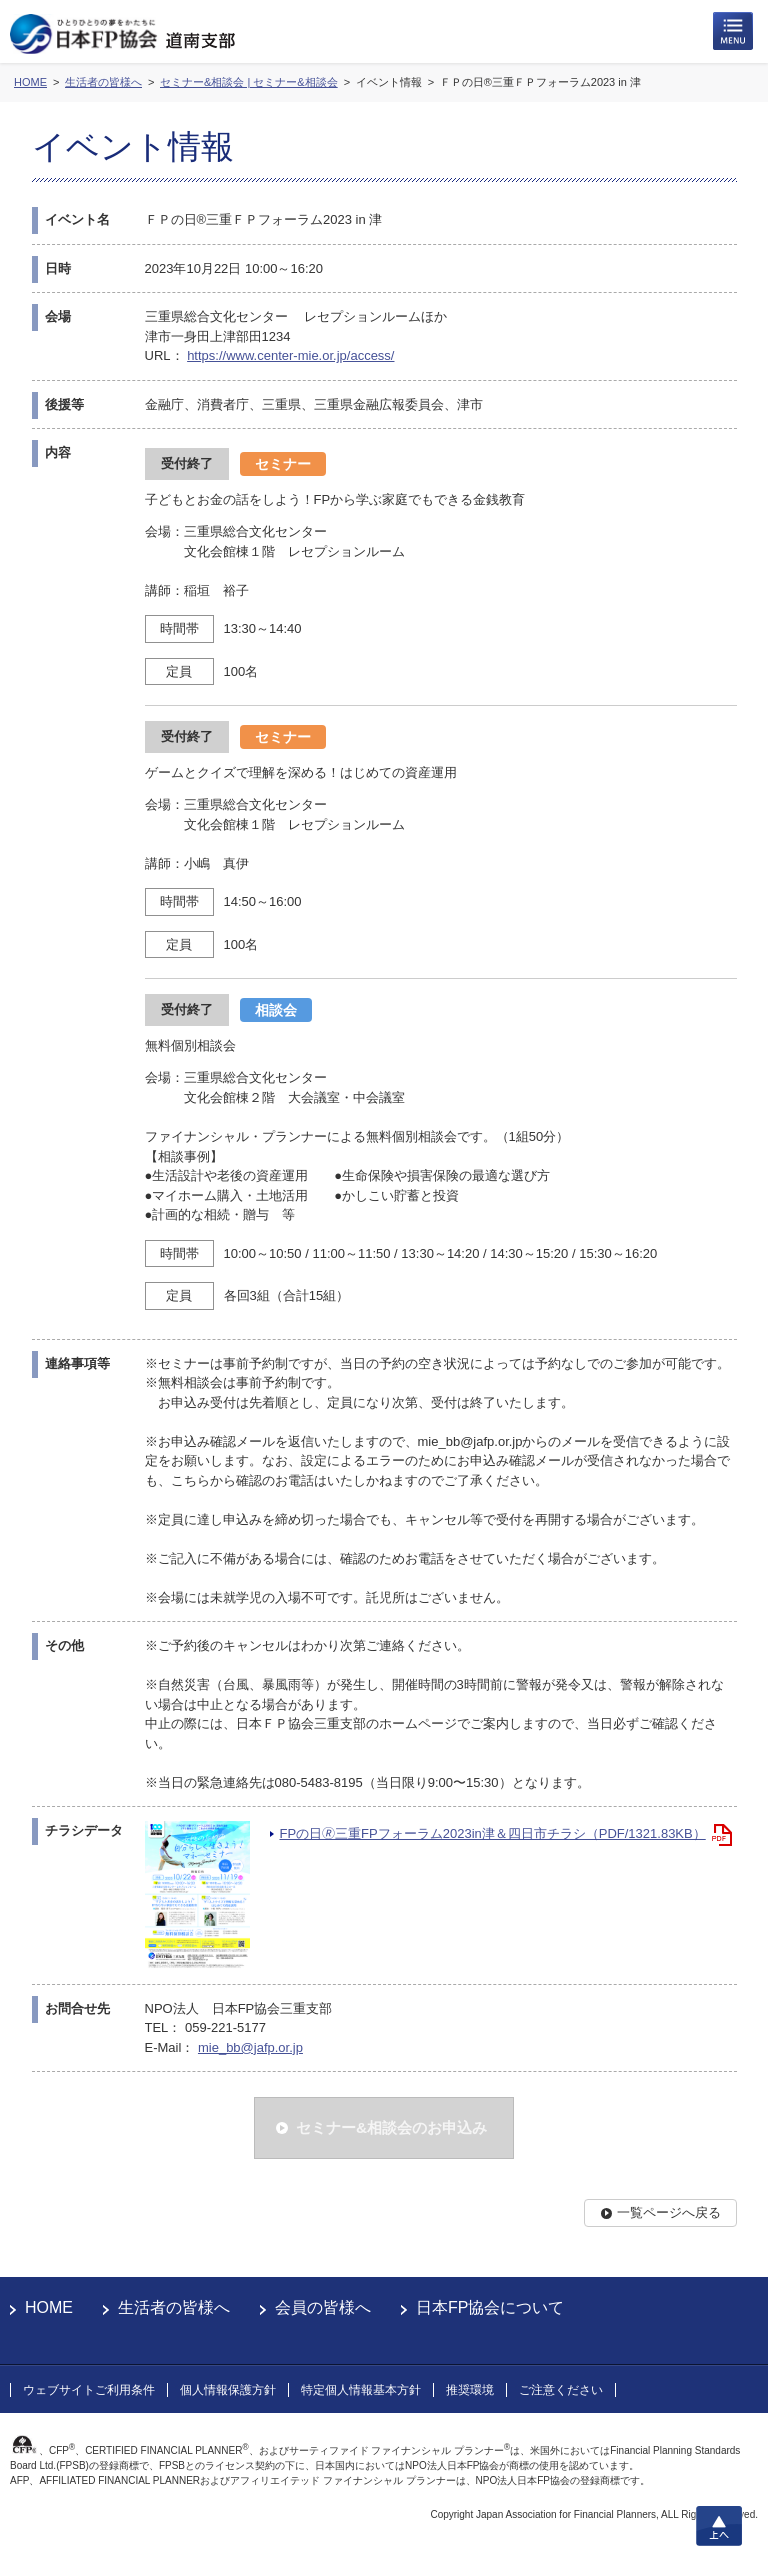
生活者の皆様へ (174, 2307)
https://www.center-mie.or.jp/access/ (290, 355)
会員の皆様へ (323, 2307)
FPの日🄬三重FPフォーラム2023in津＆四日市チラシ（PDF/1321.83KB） (493, 1833)
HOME (49, 2307)
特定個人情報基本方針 (361, 2390)
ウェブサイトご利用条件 (89, 2390)
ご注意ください (561, 2390)
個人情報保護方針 (228, 2390)
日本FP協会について (490, 2307)
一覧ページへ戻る (669, 2212)
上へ (719, 2526)
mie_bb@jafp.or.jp (250, 2047)
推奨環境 (470, 2390)
